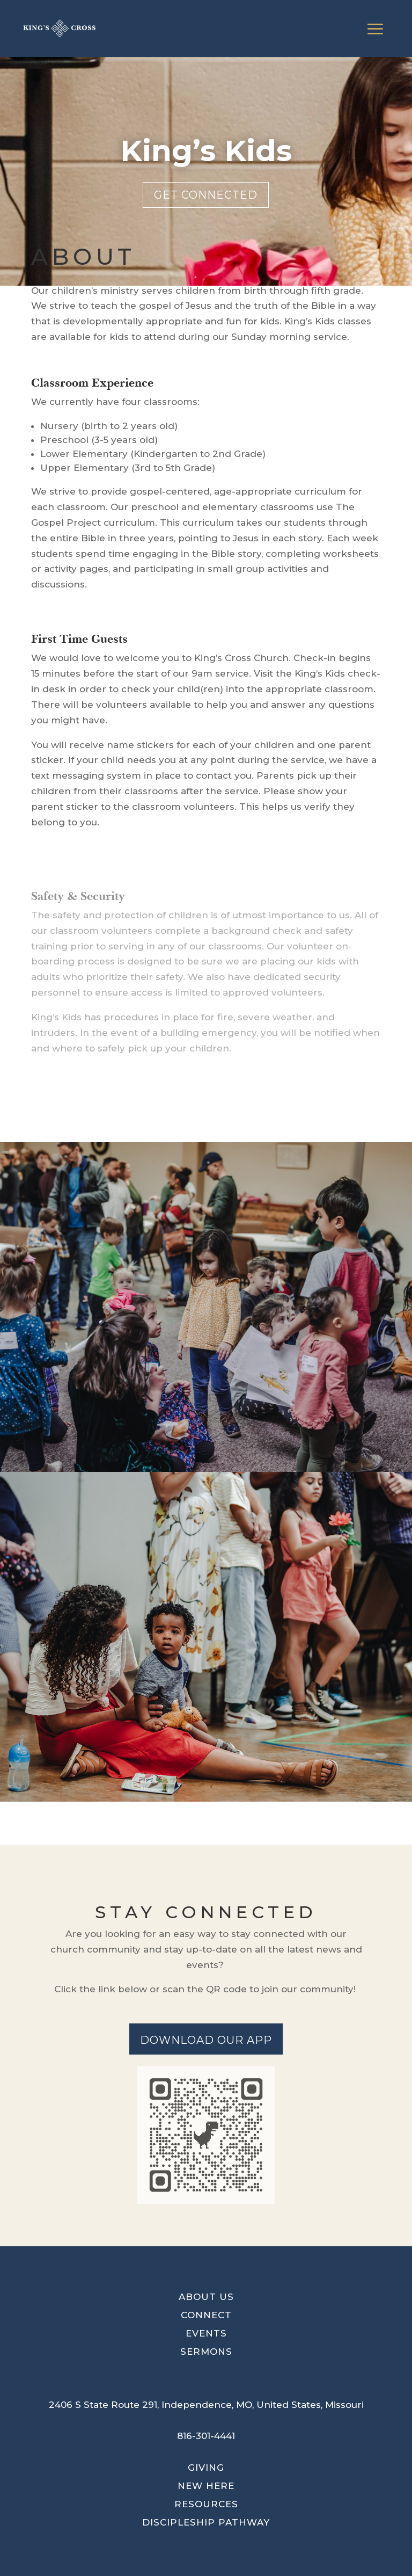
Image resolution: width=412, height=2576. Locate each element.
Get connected (206, 194)
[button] (205, 2405)
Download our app (206, 2040)
